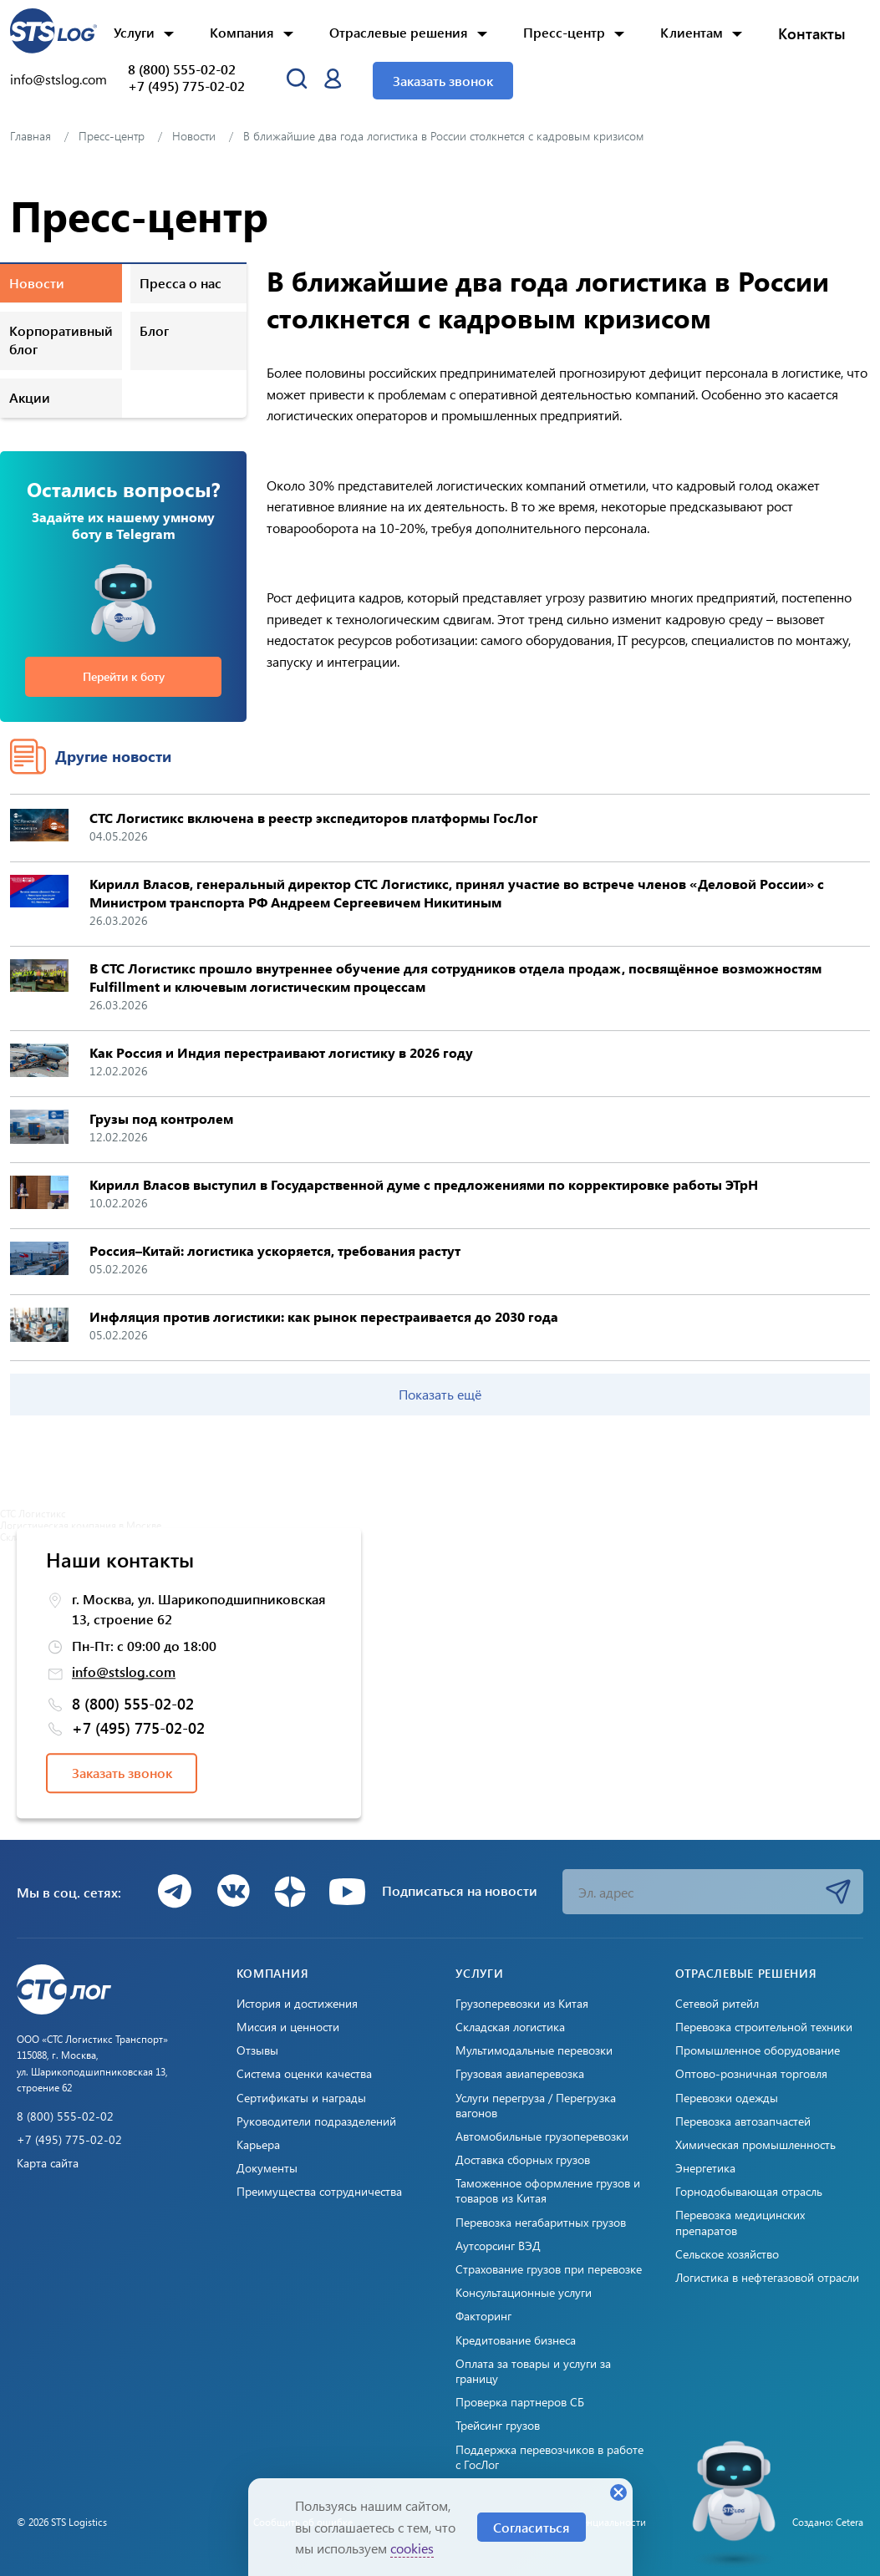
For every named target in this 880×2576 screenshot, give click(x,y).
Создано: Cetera (827, 2521)
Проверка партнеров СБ (519, 2402)
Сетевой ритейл (717, 2003)
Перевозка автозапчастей (743, 2121)
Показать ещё (440, 1394)
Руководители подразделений (316, 2121)
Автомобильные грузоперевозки (541, 2136)
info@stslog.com (58, 79)
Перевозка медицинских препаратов (740, 2223)
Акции (29, 397)
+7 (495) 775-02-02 (186, 86)
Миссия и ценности (288, 2027)
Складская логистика (510, 2027)
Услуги (134, 32)
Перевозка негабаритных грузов (540, 2222)
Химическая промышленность (755, 2144)
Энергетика (705, 2168)
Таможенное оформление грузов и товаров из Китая (547, 2191)
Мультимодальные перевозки (534, 2050)
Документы (267, 2168)
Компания (242, 32)
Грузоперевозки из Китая (521, 2003)
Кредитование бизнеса (515, 2340)
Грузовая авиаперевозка (519, 2073)
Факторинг (483, 2316)
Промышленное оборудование (757, 2050)
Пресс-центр (564, 32)
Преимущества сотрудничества (319, 2191)
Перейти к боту (124, 676)
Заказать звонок (443, 80)
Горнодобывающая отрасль (748, 2191)
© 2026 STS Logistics (62, 2521)
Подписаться (838, 1891)
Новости (36, 283)
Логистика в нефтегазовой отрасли (767, 2277)
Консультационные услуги (523, 2292)
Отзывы (257, 2050)
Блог (154, 330)
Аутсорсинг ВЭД (498, 2245)
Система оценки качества (304, 2073)
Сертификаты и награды (301, 2098)
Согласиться (531, 2527)
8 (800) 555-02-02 (182, 69)
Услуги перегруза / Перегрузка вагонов (535, 2106)
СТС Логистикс (33, 1513)
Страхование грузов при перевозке (548, 2269)
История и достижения (297, 2003)
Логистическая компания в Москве (80, 1525)
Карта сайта (48, 2163)
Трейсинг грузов (497, 2425)
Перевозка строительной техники (763, 2027)
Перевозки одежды (726, 2098)
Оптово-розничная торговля (751, 2073)
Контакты (812, 33)
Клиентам (691, 32)
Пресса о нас (180, 283)
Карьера (258, 2144)
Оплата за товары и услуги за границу (533, 2371)
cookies (412, 2548)
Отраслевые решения (398, 32)
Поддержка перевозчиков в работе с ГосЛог (549, 2457)
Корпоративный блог (61, 340)
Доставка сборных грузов (522, 2159)
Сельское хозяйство (727, 2254)
